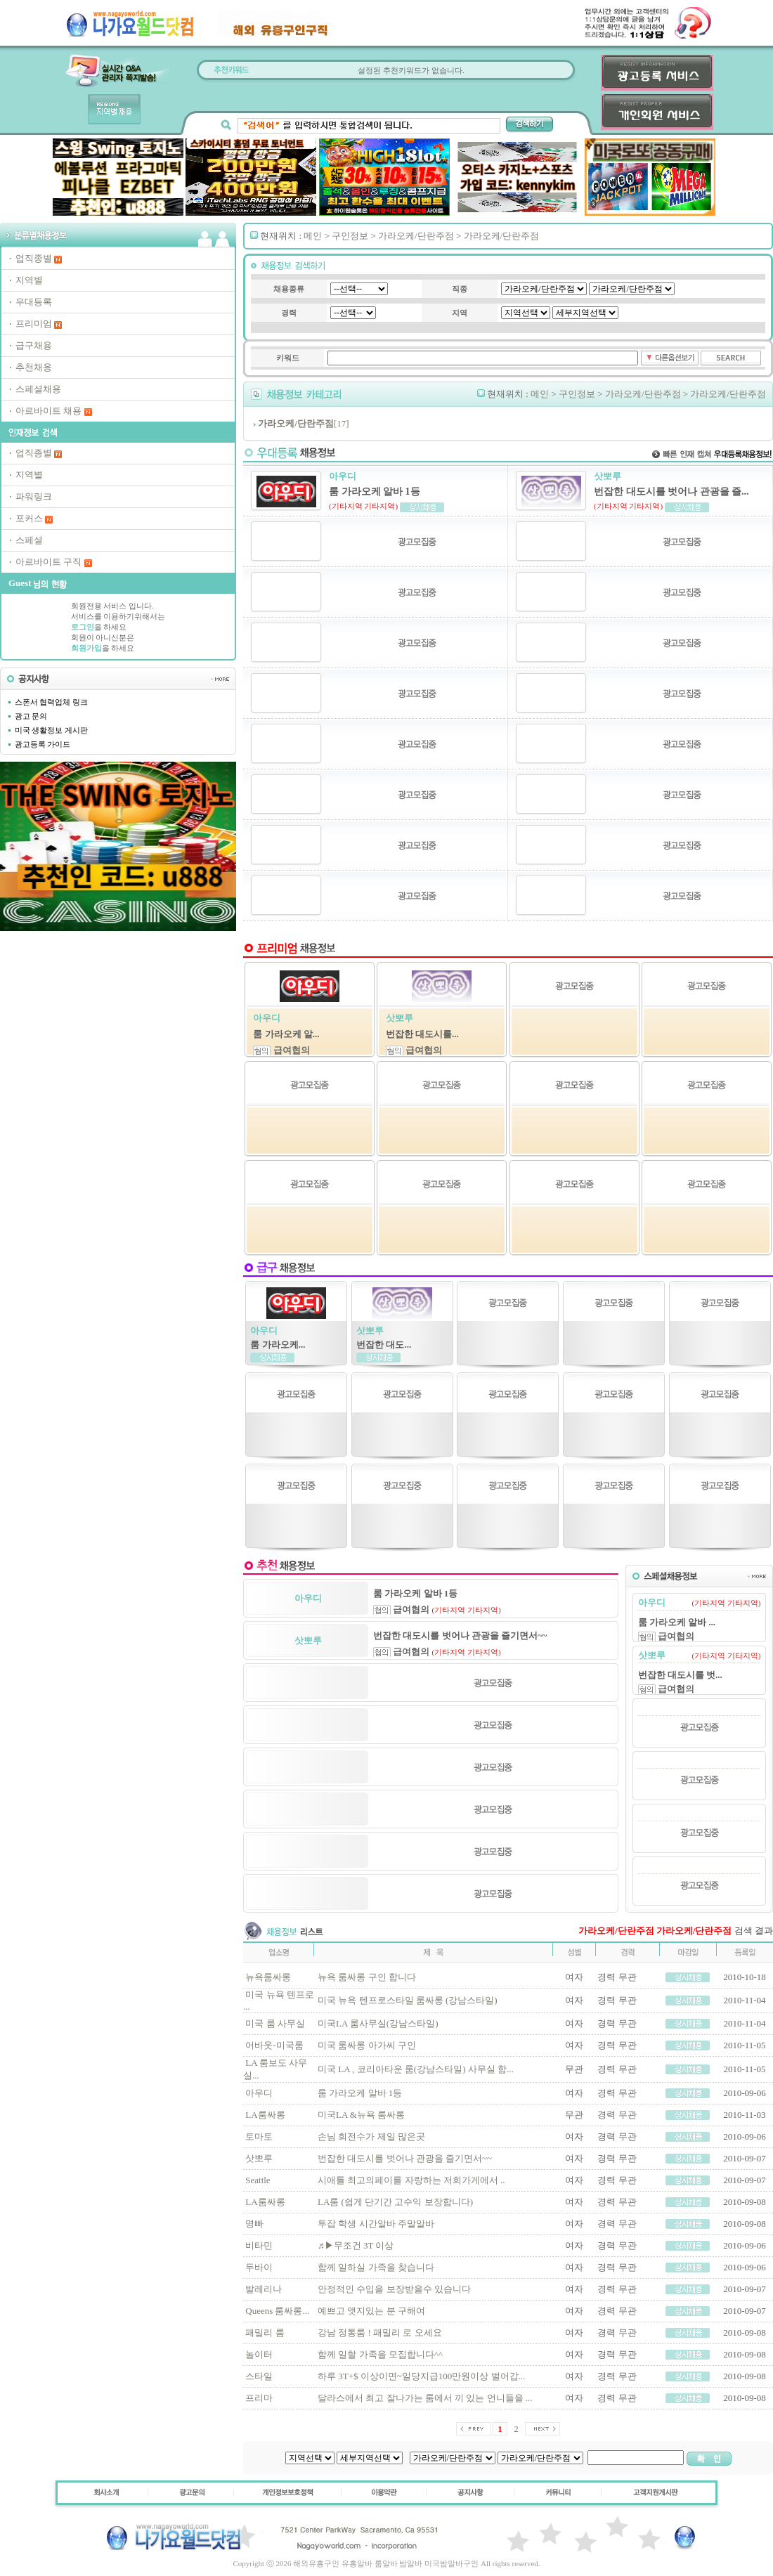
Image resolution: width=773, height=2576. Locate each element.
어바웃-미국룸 (274, 2045)
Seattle (257, 2180)
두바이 (259, 2267)
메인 (313, 235)
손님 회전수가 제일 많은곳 (371, 2136)
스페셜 (29, 540)
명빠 (254, 2223)
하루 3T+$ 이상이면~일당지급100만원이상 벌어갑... (421, 2376)
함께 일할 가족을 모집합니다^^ (380, 2354)
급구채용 (33, 345)
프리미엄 (33, 323)
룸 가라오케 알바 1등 (360, 2093)
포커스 (29, 518)
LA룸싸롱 (265, 2114)
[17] (303, 423)
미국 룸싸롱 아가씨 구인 (367, 2045)
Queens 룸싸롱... (277, 2310)
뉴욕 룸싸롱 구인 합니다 (367, 1977)
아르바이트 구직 (48, 562)
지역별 (29, 280)
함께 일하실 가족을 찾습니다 (376, 2267)
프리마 (259, 2398)
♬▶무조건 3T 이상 (356, 2245)
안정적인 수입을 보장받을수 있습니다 (394, 2289)
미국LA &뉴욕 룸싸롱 (361, 2114)
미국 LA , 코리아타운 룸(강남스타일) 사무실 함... (416, 2069)
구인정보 (350, 235)
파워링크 (33, 496)
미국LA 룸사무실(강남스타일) (378, 2023)
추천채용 (33, 367)
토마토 (259, 2136)
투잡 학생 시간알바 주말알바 (376, 2223)
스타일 (259, 2376)
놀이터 (259, 2354)
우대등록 (33, 302)
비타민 (259, 2245)
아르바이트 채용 (48, 410)
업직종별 (33, 258)
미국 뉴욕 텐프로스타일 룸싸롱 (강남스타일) (408, 2000)
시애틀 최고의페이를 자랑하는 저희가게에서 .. (411, 2180)
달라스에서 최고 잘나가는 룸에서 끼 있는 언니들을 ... (425, 2398)
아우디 (259, 2093)
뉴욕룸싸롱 (268, 1977)
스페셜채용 (38, 389)
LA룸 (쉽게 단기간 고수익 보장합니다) (395, 2202)
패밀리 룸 (264, 2332)
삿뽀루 (259, 2158)
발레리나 (263, 2289)
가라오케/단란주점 (416, 235)
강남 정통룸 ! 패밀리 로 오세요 (380, 2332)
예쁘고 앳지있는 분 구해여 (371, 2310)
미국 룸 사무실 (275, 2023)
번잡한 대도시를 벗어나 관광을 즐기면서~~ (405, 2158)
